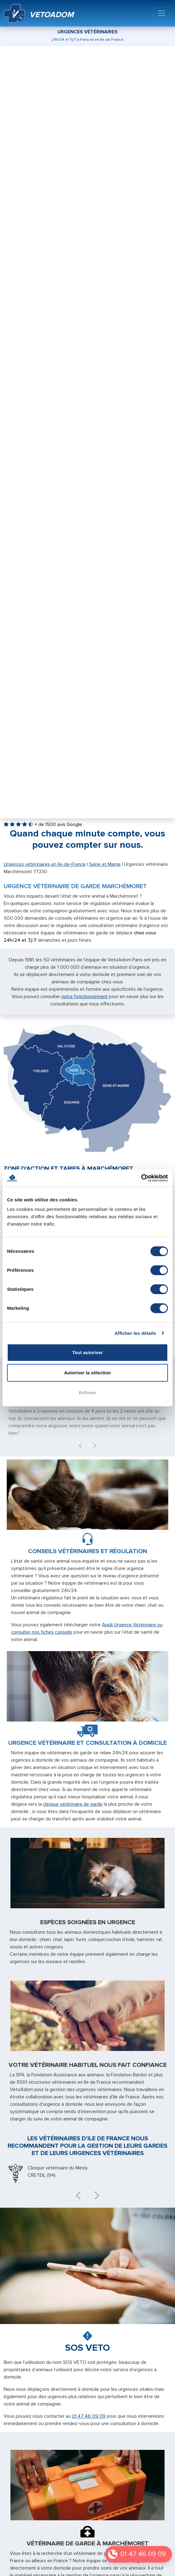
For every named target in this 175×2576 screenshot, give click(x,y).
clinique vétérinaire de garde (73, 1804)
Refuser (87, 1392)
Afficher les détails (135, 1333)
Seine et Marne (105, 864)
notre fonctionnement (84, 996)
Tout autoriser (87, 1352)
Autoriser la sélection (87, 1372)
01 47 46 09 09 (143, 2554)
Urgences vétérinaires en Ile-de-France (45, 864)
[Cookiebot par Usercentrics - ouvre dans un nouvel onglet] (141, 1178)
